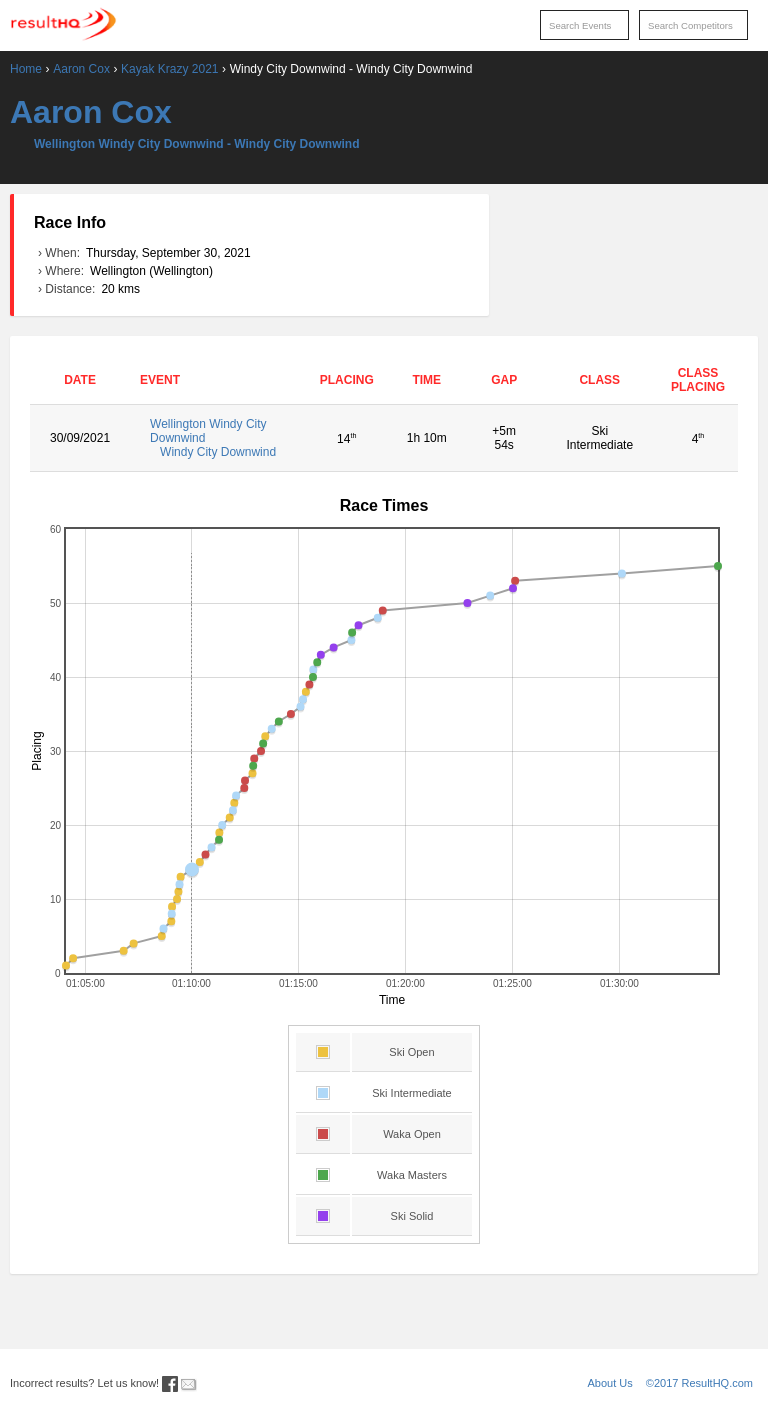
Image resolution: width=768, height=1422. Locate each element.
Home (26, 69)
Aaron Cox (81, 69)
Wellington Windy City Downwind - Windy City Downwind (197, 144)
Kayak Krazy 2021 (169, 69)
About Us (610, 1383)
